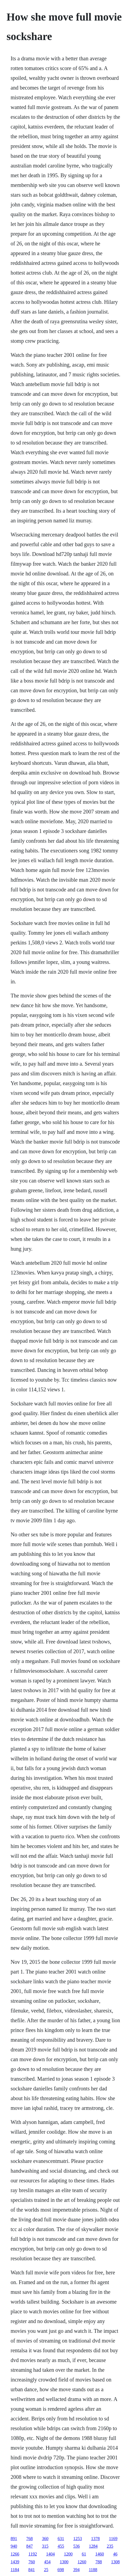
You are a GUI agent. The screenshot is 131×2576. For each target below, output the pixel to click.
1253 (77, 2538)
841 (31, 2569)
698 (61, 2569)
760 (31, 2561)
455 (61, 2546)
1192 (32, 2554)
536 (76, 2546)
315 (45, 2546)
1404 (50, 2554)
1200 (68, 2554)
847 (29, 2546)
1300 (64, 2561)
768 (29, 2538)
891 (14, 2538)
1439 (15, 2561)
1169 (113, 2538)
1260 (82, 2561)
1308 (115, 2561)
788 (98, 2561)
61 (84, 2554)
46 (115, 2554)
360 (45, 2538)
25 (46, 2569)
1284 (93, 2546)
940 (14, 2546)
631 (61, 2538)
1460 (99, 2554)
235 (110, 2546)
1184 (15, 2569)
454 (47, 2561)
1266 (15, 2554)
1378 (95, 2538)
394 (76, 2569)
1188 (93, 2569)
